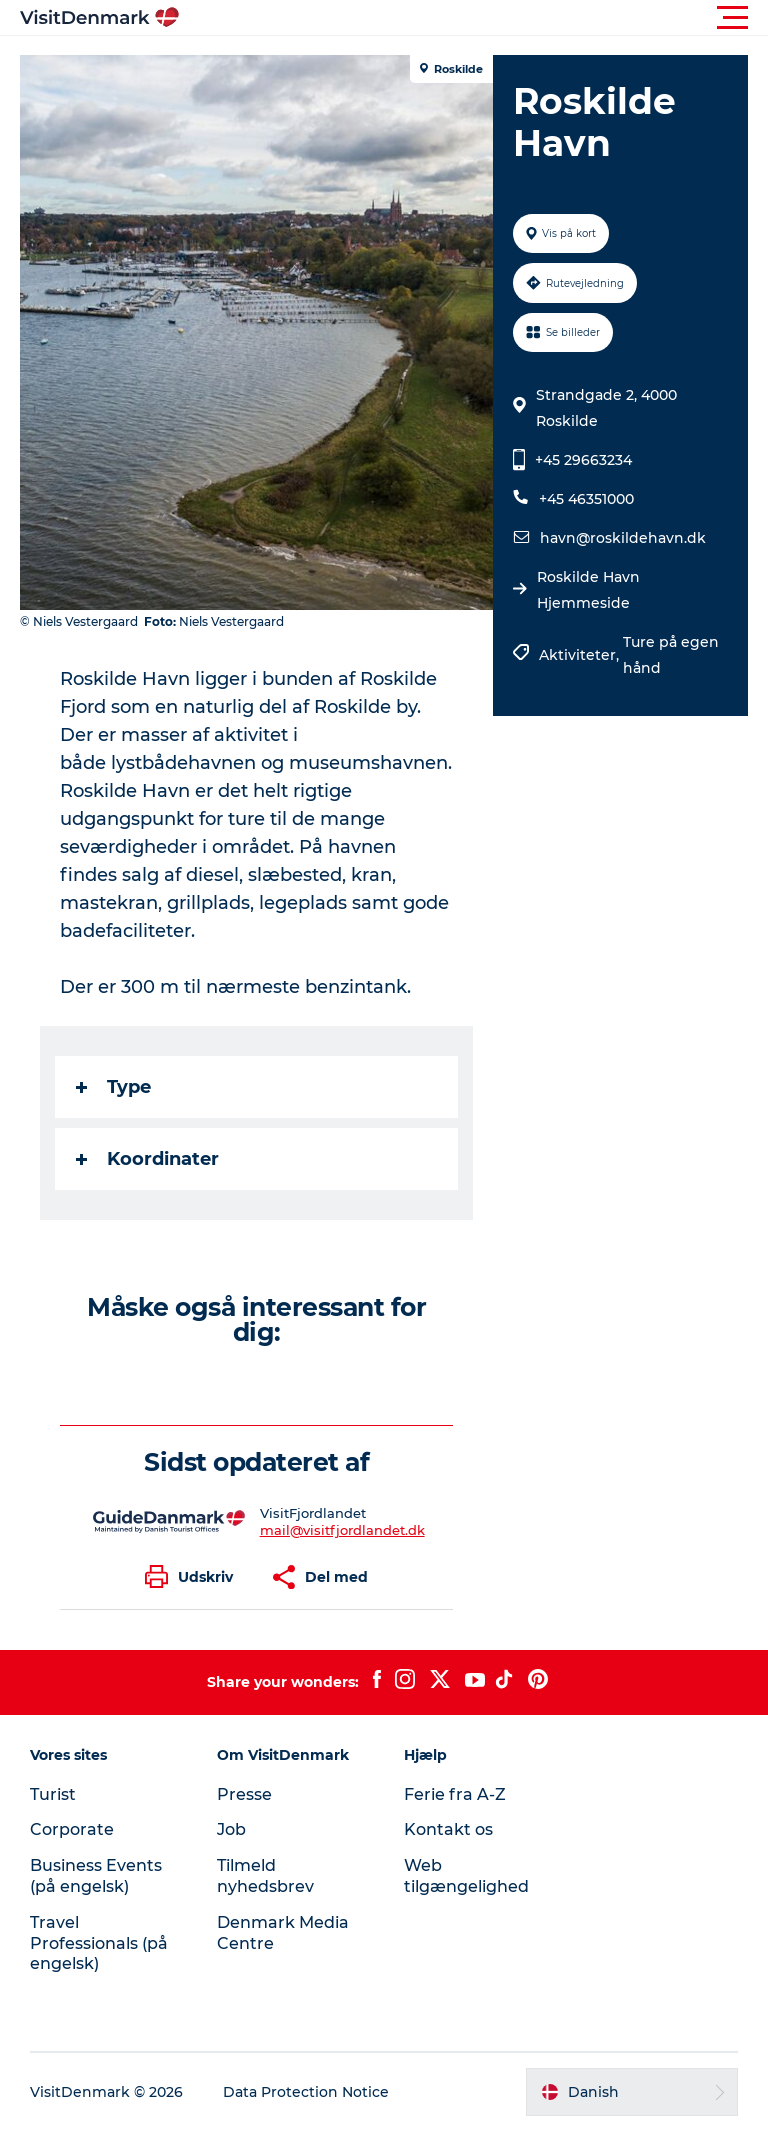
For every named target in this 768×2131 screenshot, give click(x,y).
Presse (244, 1794)
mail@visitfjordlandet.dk (342, 1530)
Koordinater (147, 1159)
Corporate (72, 1829)
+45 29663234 (583, 460)
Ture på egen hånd (671, 655)
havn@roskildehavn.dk (623, 538)
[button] (474, 18)
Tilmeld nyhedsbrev (265, 1876)
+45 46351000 (586, 499)
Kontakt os (448, 1829)
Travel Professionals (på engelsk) (99, 1943)
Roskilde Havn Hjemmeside (588, 590)
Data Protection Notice (306, 2092)
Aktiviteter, (581, 655)
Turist (53, 1794)
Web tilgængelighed (466, 1876)
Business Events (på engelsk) (96, 1876)
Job (231, 1829)
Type (113, 1087)
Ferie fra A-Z (455, 1794)
